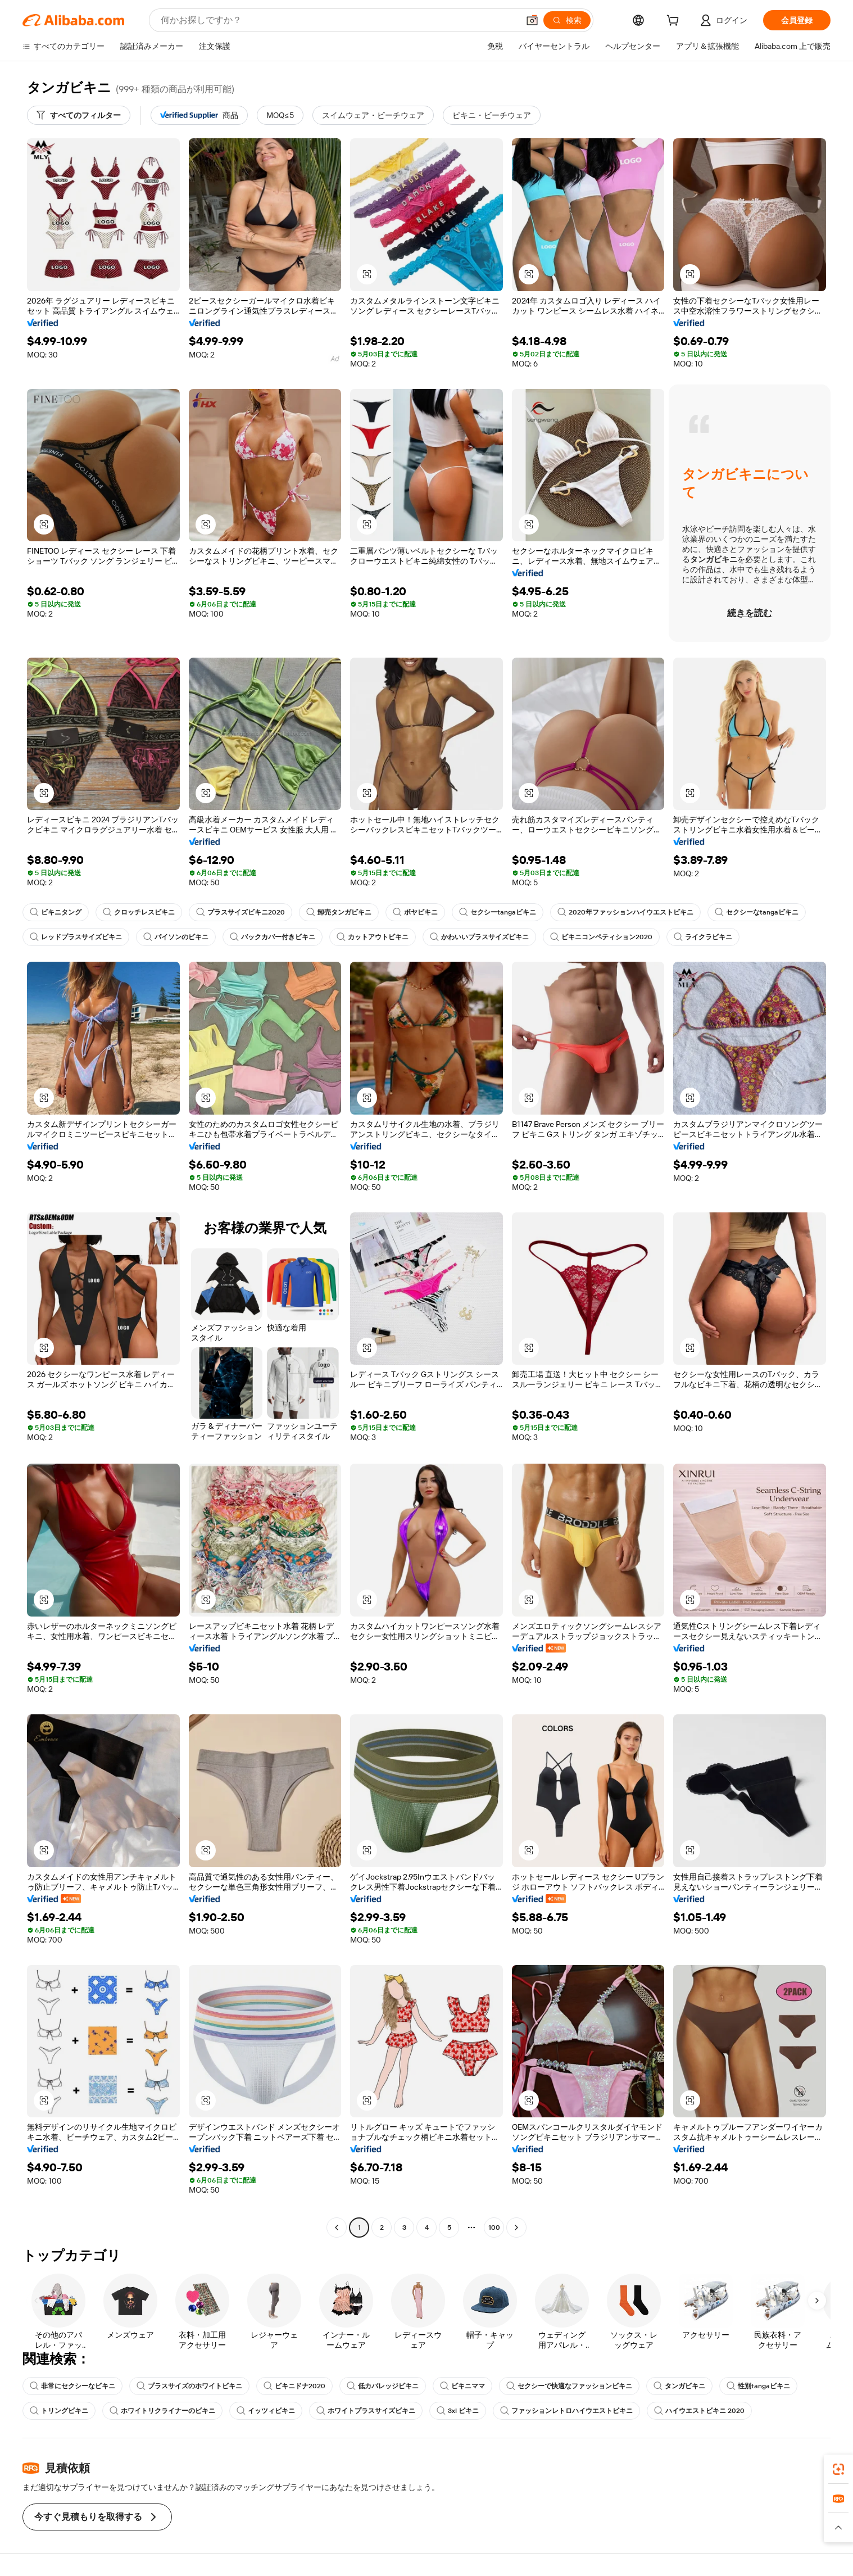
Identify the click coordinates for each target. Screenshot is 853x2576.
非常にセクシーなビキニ (72, 2386)
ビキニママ (462, 2386)
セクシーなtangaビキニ (756, 912)
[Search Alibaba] (338, 20)
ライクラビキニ (703, 936)
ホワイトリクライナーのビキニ (162, 2410)
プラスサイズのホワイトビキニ (189, 2386)
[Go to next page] (516, 2227)
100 (494, 2227)
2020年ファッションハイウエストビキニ (625, 912)
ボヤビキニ (415, 912)
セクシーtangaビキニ (497, 912)
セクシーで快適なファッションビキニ (569, 2386)
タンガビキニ (679, 2386)
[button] (532, 20)
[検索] (567, 20)
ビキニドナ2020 (294, 2386)
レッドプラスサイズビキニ (76, 936)
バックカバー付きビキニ (272, 936)
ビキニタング (55, 912)
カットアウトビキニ (373, 936)
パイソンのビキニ (175, 936)
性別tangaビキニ (758, 2386)
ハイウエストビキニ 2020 (699, 2410)
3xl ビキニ (458, 2410)
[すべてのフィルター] (78, 115)
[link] (838, 2469)
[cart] (674, 21)
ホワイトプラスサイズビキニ (365, 2410)
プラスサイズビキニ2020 (240, 912)
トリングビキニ (59, 2410)
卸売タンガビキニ (338, 912)
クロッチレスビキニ (139, 912)
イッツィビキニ (266, 2410)
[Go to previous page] (336, 2227)
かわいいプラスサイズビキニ (479, 936)
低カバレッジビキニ (383, 2386)
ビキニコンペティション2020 (601, 936)
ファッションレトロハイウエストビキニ (566, 2410)
